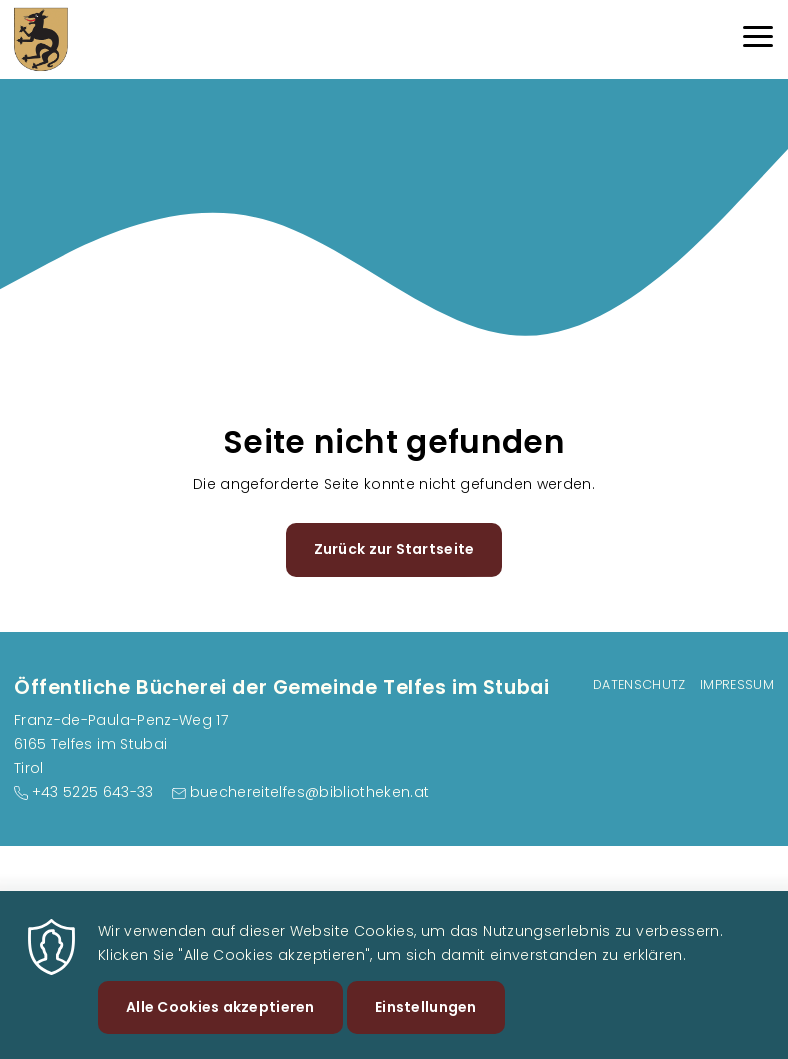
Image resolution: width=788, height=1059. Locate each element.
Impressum (737, 684)
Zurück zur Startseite (394, 549)
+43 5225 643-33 (93, 792)
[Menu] (758, 39)
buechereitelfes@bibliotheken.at (310, 792)
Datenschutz (639, 684)
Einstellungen (426, 1019)
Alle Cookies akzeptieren (220, 1019)
